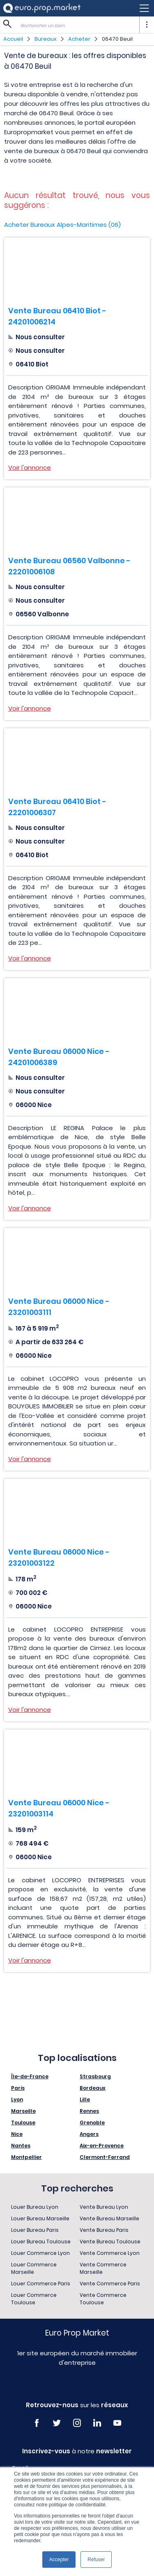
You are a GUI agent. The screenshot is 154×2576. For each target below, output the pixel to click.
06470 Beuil (117, 39)
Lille (85, 2099)
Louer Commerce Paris (40, 2283)
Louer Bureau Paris (35, 2229)
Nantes (20, 2145)
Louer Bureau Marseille (40, 2218)
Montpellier (26, 2157)
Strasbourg (95, 2076)
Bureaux (45, 39)
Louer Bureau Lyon (34, 2206)
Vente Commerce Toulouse (103, 2299)
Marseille (23, 2110)
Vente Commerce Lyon (110, 2253)
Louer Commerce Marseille (34, 2268)
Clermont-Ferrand (105, 2157)
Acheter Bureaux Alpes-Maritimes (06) (62, 224)
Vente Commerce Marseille (103, 2268)
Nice (17, 2134)
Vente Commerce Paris (110, 2283)
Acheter (79, 39)
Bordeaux (93, 2087)
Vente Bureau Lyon (104, 2206)
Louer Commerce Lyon (40, 2253)
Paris (18, 2087)
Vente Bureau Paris (104, 2229)
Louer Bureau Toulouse (41, 2241)
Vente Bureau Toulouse (110, 2241)
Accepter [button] (59, 2559)
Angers (89, 2134)
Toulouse (23, 2122)
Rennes (89, 2110)
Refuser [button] (96, 2559)
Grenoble (92, 2122)
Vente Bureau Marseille (109, 2218)
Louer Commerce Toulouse (34, 2299)
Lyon (17, 2099)
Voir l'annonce (29, 467)
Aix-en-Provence (102, 2145)
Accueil (13, 39)
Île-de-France (29, 2076)
